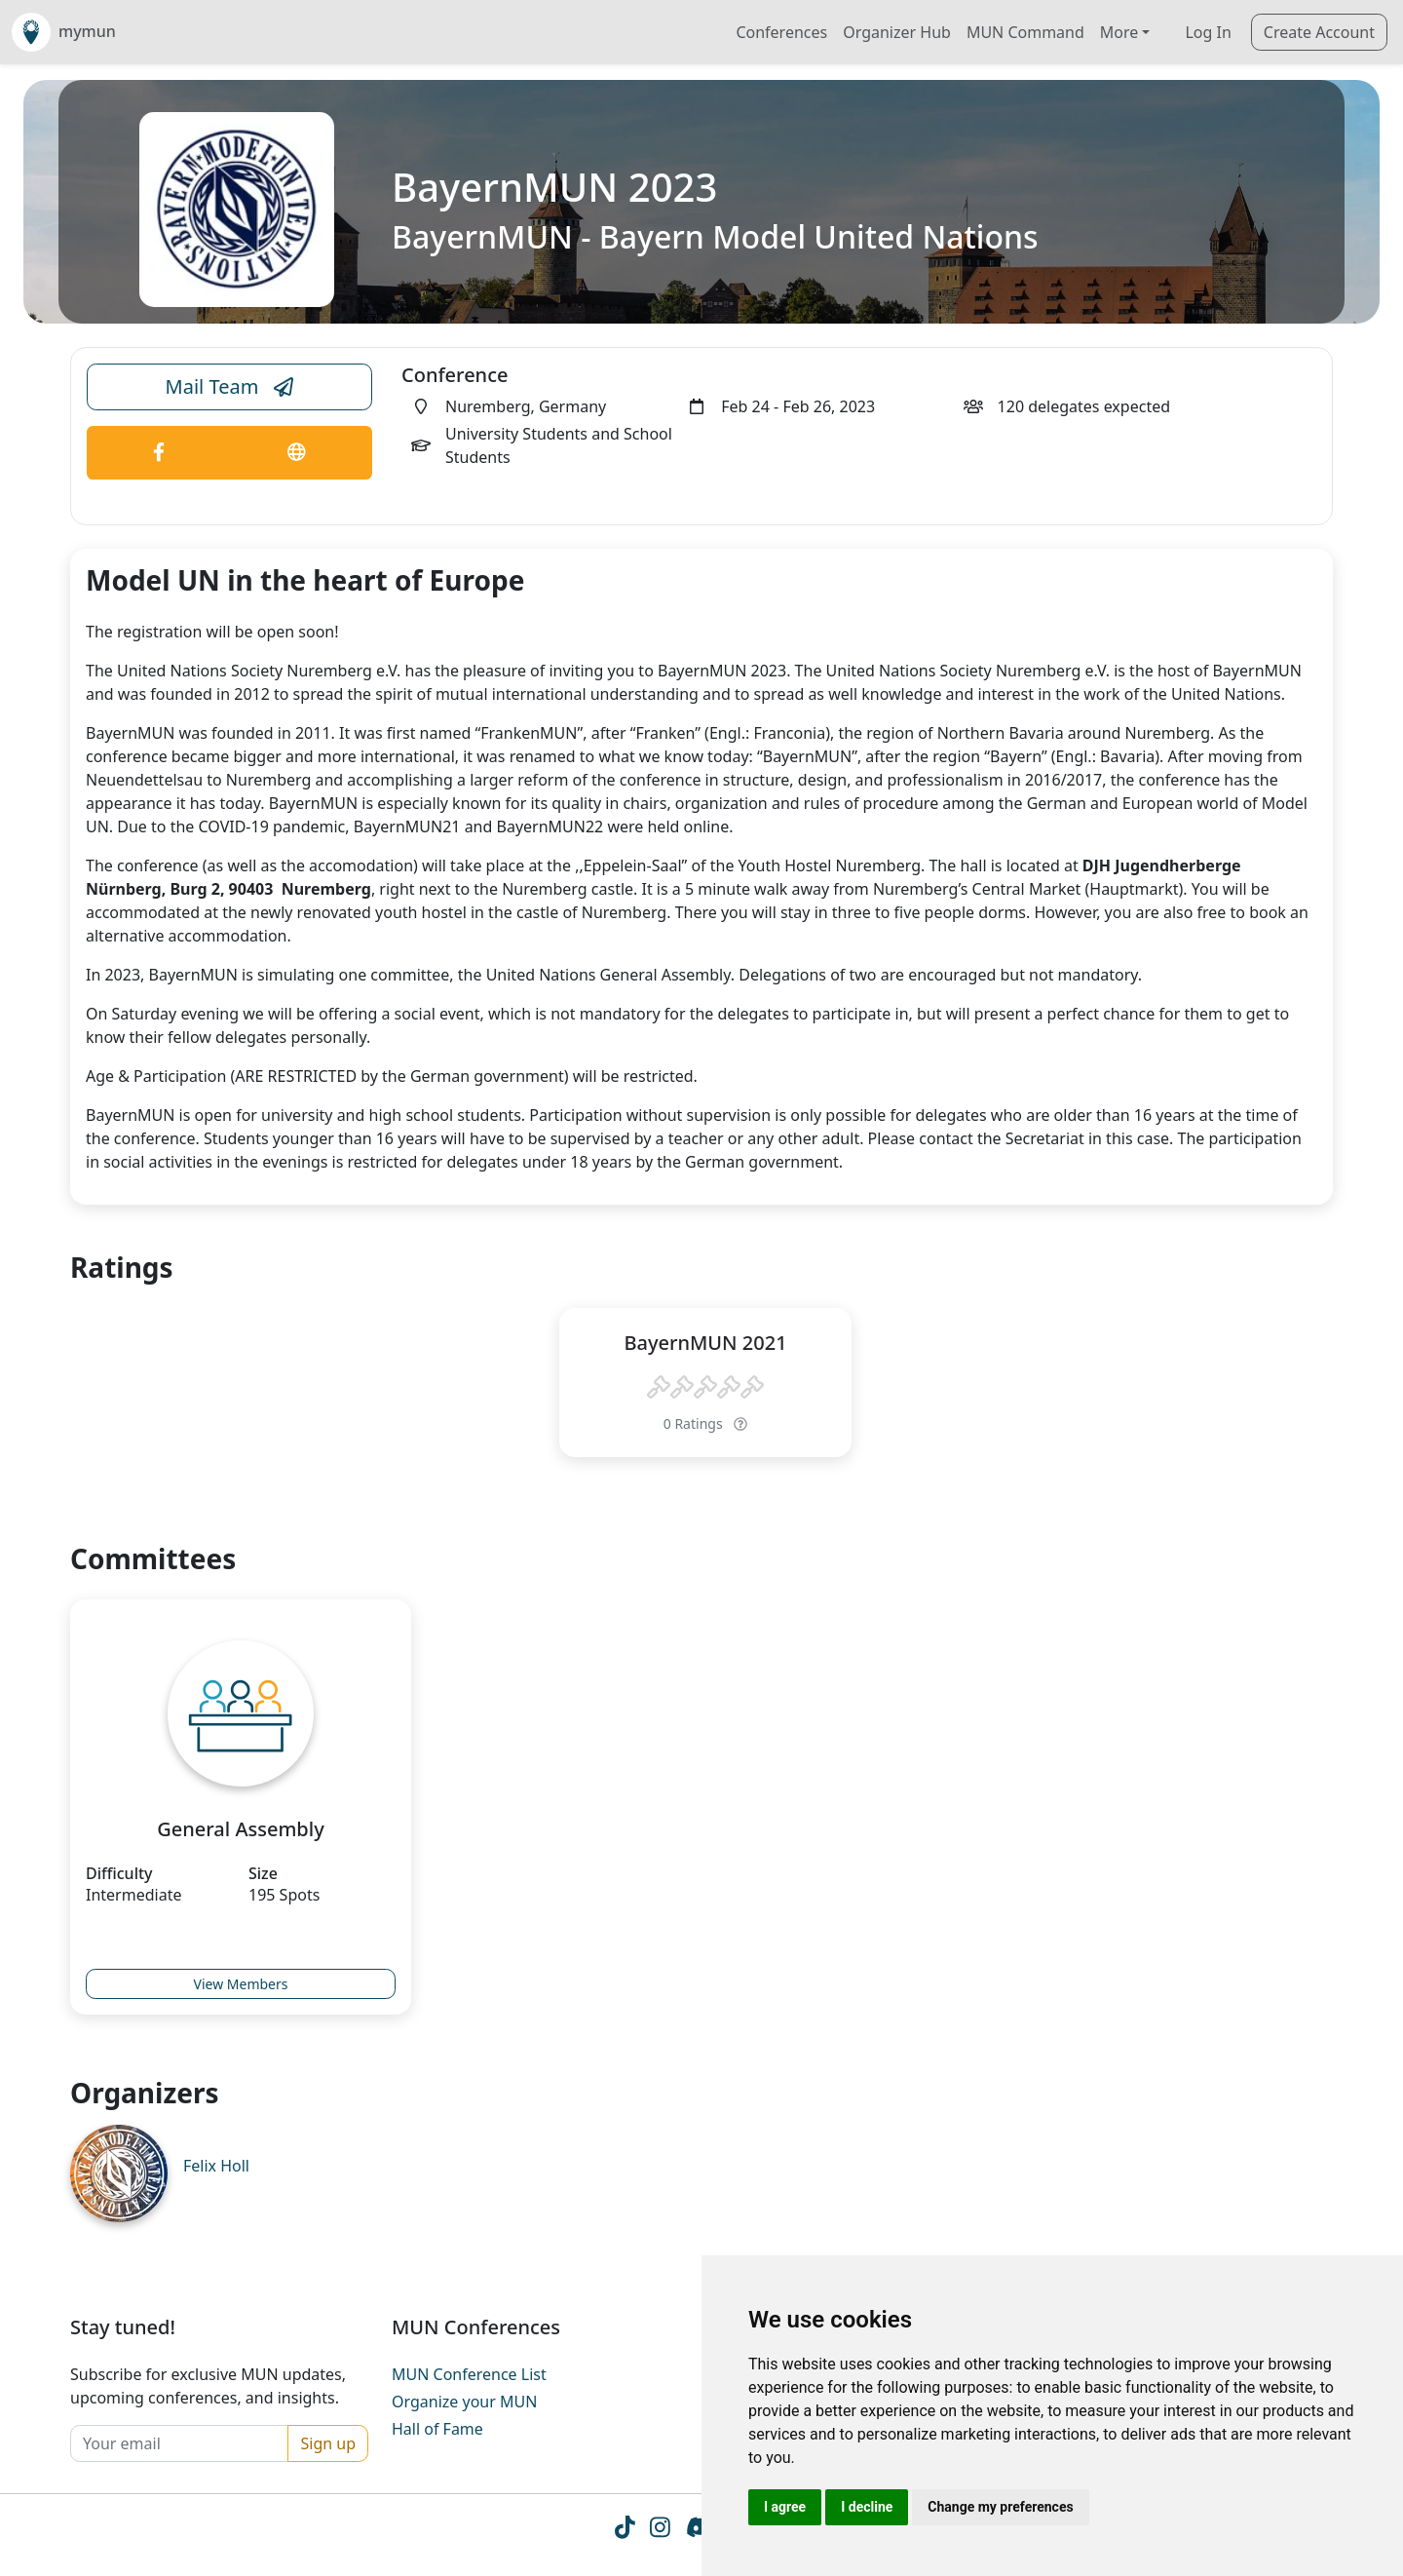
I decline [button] (866, 2507)
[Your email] (179, 2443)
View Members (241, 1984)
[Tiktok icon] (624, 2530)
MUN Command (1025, 32)
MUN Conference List (469, 2374)
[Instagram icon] (660, 2530)
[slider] (705, 1387)
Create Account (1319, 32)
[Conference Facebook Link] (159, 453)
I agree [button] (785, 2507)
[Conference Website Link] (296, 453)
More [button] (1119, 32)
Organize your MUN (464, 2401)
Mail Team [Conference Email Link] (230, 387)
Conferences (781, 32)
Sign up (328, 2443)
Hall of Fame (437, 2429)
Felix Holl (216, 2165)
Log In (1208, 32)
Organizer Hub (897, 32)
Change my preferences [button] (1000, 2507)
